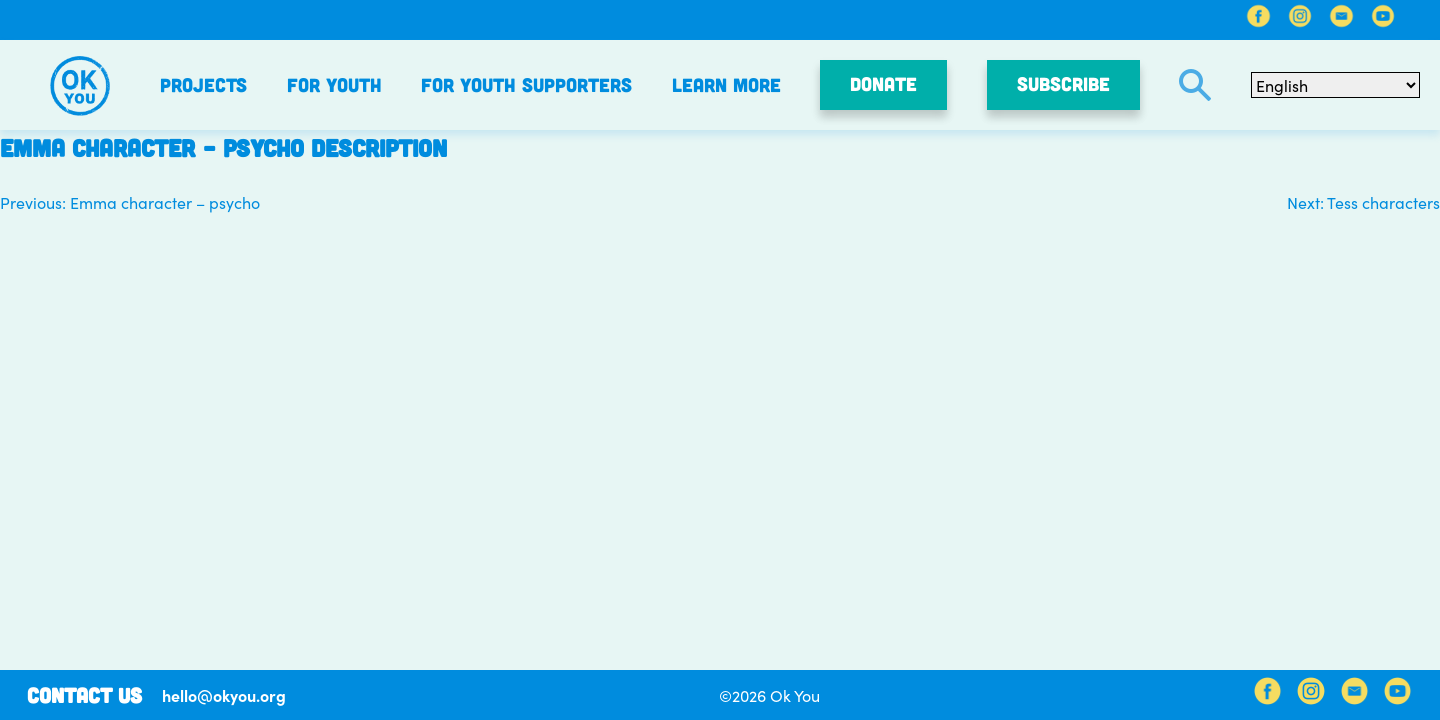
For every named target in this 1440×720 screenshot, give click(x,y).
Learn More (726, 84)
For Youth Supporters (526, 84)
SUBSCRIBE (1063, 83)
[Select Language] (1335, 85)
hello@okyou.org (224, 695)
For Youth (334, 84)
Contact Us (84, 694)
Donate (883, 83)
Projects (203, 84)
